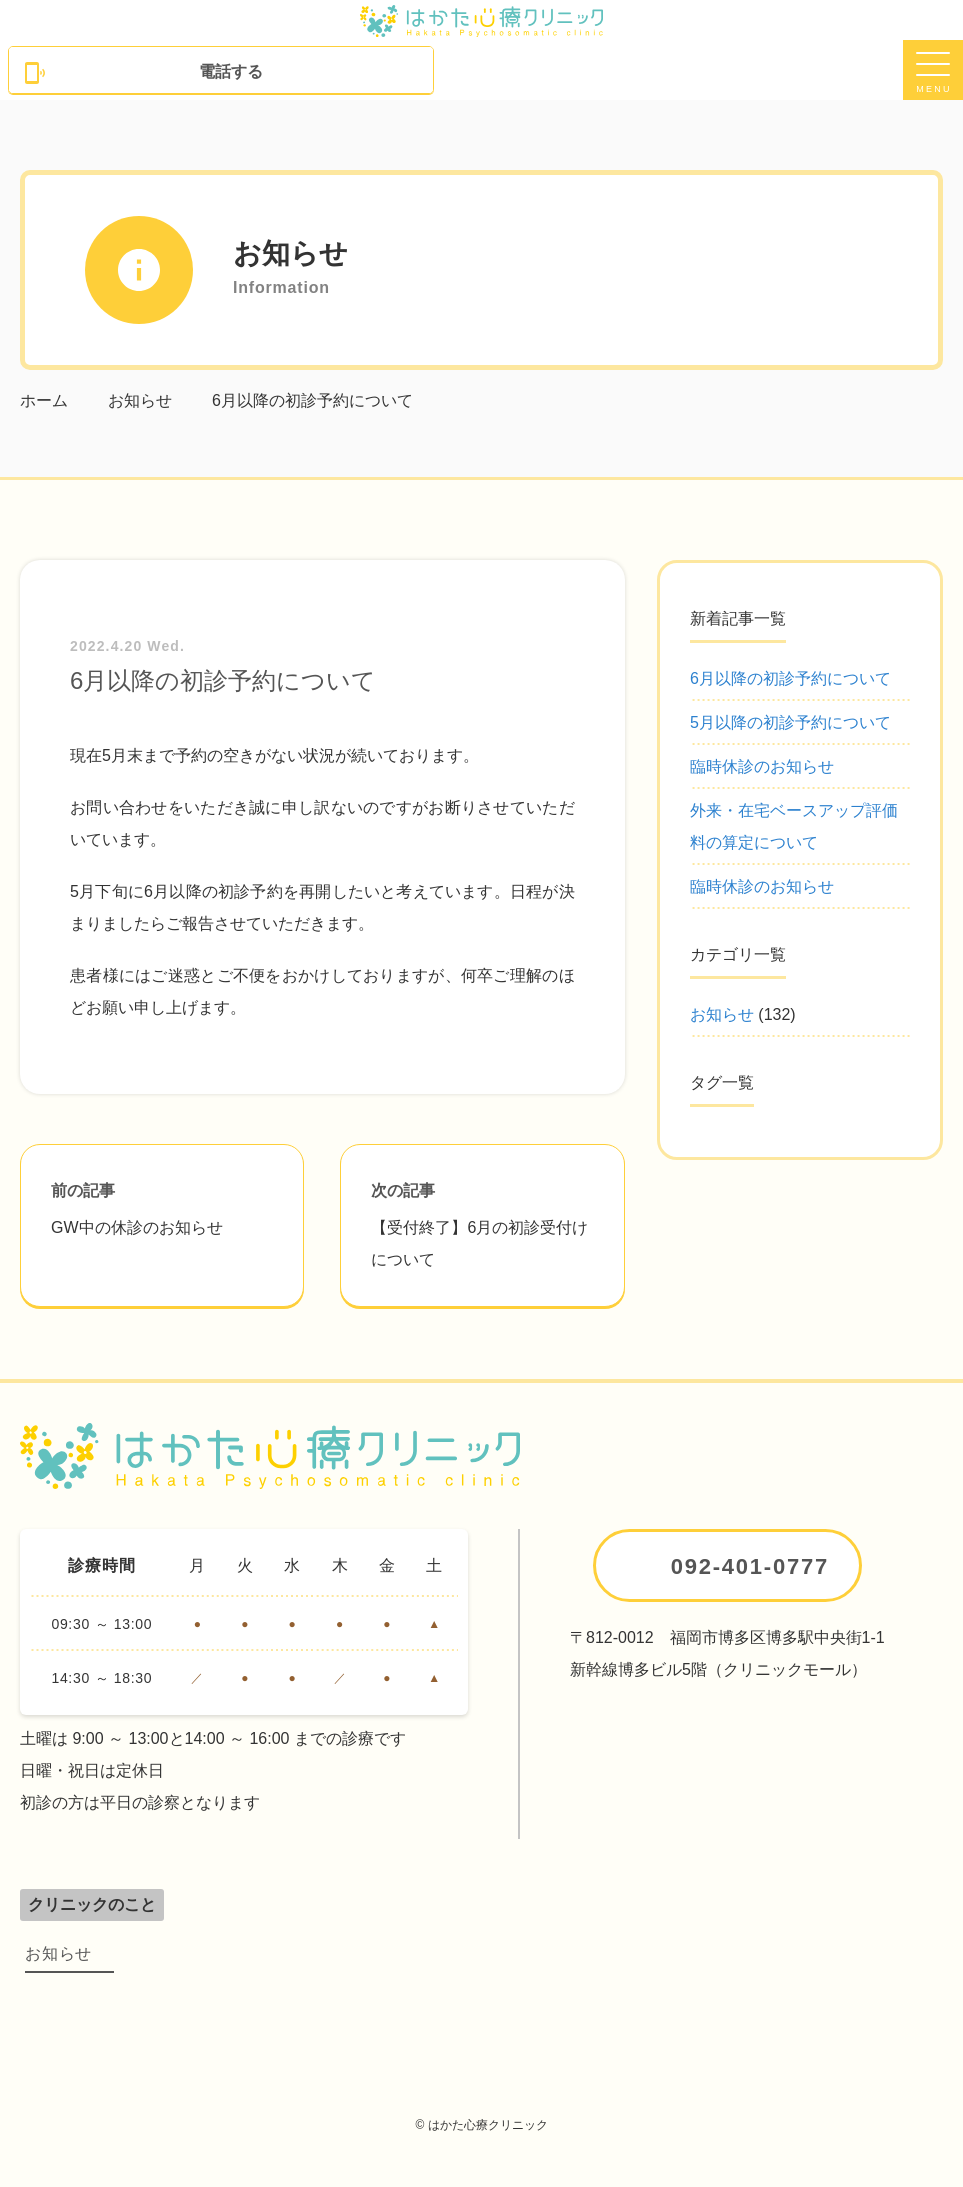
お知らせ (722, 1014)
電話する (143, 73)
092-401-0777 (750, 1566)
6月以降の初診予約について (790, 678)
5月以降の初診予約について (790, 722)
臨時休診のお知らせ (762, 766)
